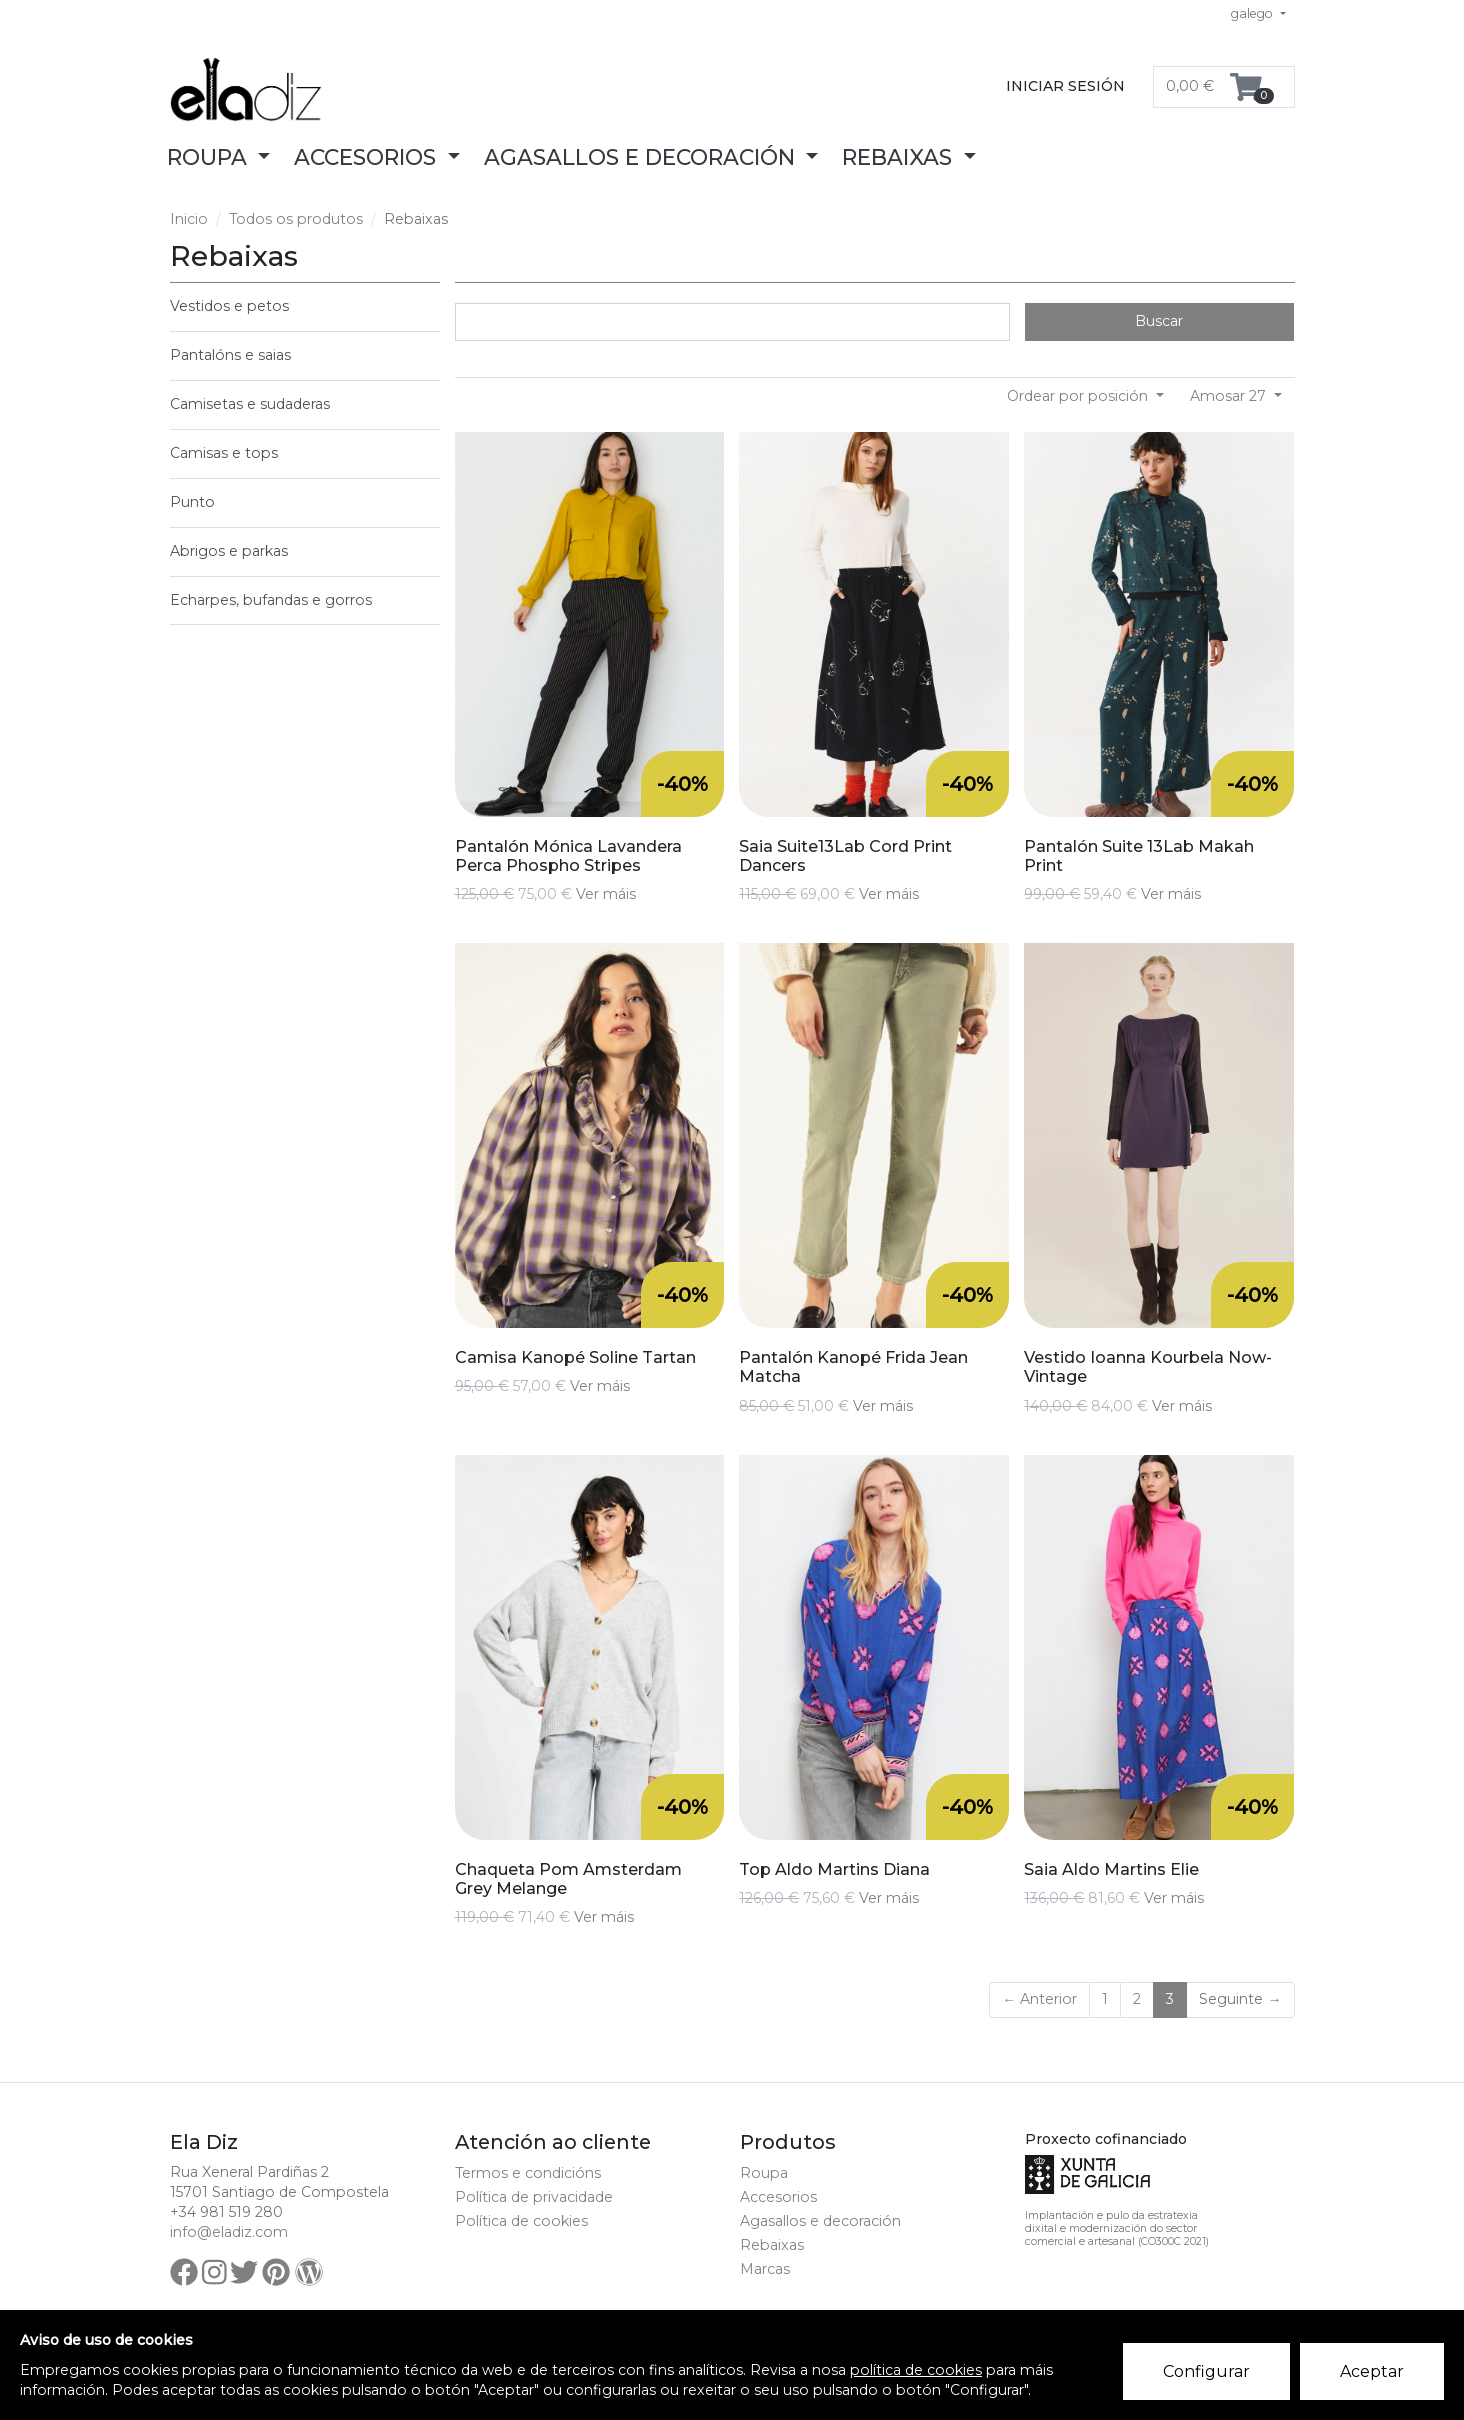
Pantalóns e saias (230, 355)
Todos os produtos (296, 219)
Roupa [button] (210, 157)
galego (1253, 13)
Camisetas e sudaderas (250, 404)
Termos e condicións (528, 2173)
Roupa (764, 2173)
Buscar (1159, 321)
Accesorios (778, 2197)
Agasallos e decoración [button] (642, 157)
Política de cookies (521, 2221)
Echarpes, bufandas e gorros (271, 600)
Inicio (189, 219)
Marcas (765, 2269)
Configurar (1206, 2371)
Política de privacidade (534, 2197)
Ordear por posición (1079, 396)
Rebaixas (772, 2245)
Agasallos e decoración (820, 2221)
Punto (192, 502)
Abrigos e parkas (229, 551)
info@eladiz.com (229, 2232)
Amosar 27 (1230, 396)
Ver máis (606, 894)
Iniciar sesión (1065, 86)
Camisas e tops (224, 453)
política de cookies (916, 2370)
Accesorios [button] (368, 157)
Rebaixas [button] (900, 157)
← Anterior (1039, 1999)
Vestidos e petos (229, 306)
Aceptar (1372, 2371)
